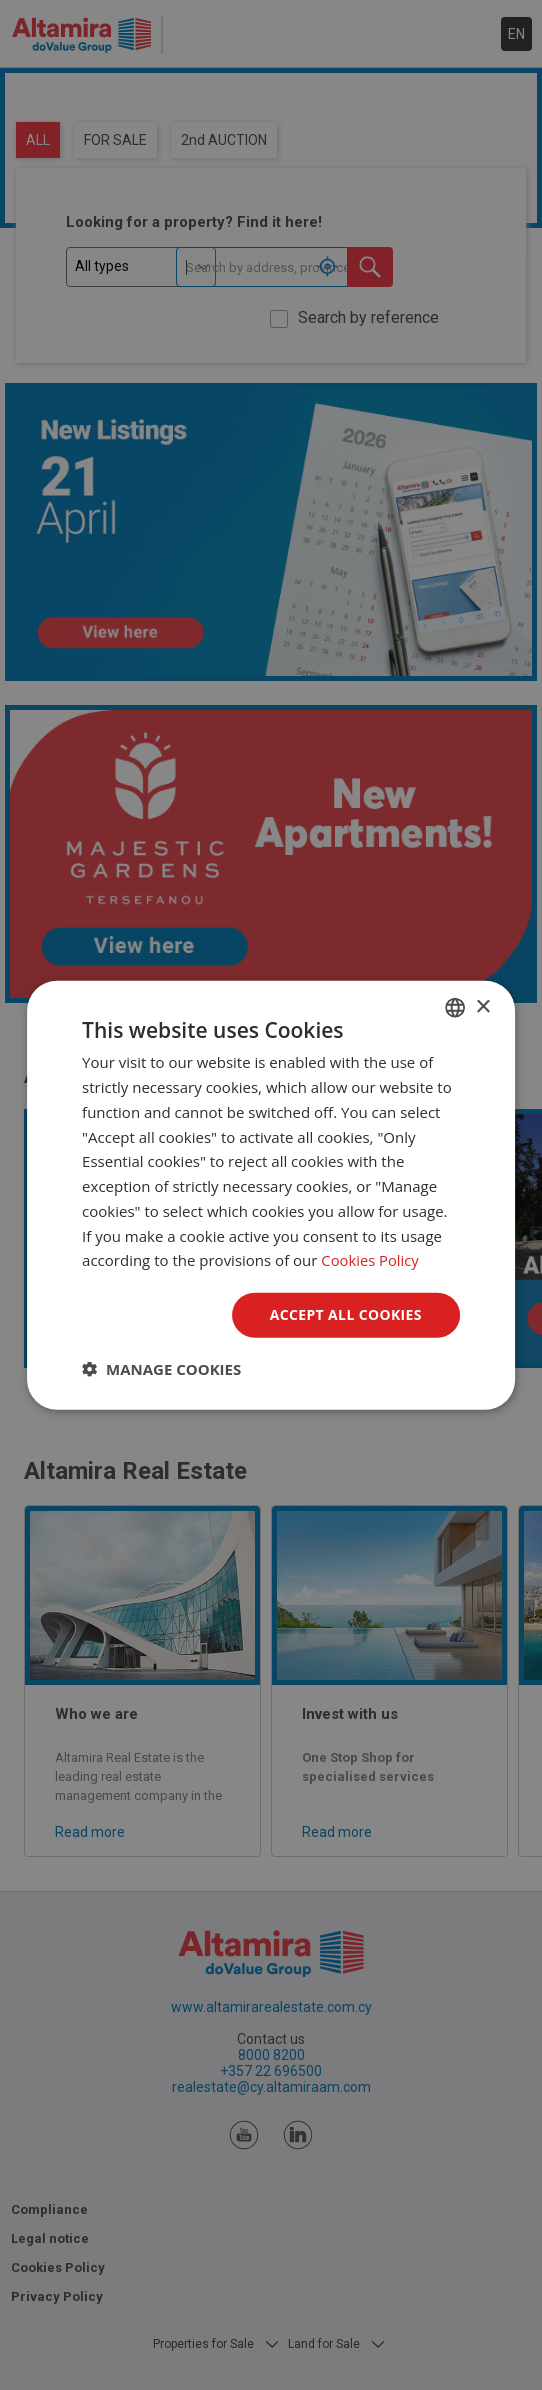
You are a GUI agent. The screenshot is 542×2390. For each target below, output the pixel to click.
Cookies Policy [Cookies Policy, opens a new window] (370, 1260)
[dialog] (271, 1195)
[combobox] (455, 1008)
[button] (161, 1368)
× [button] (482, 1006)
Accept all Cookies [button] (345, 1314)
